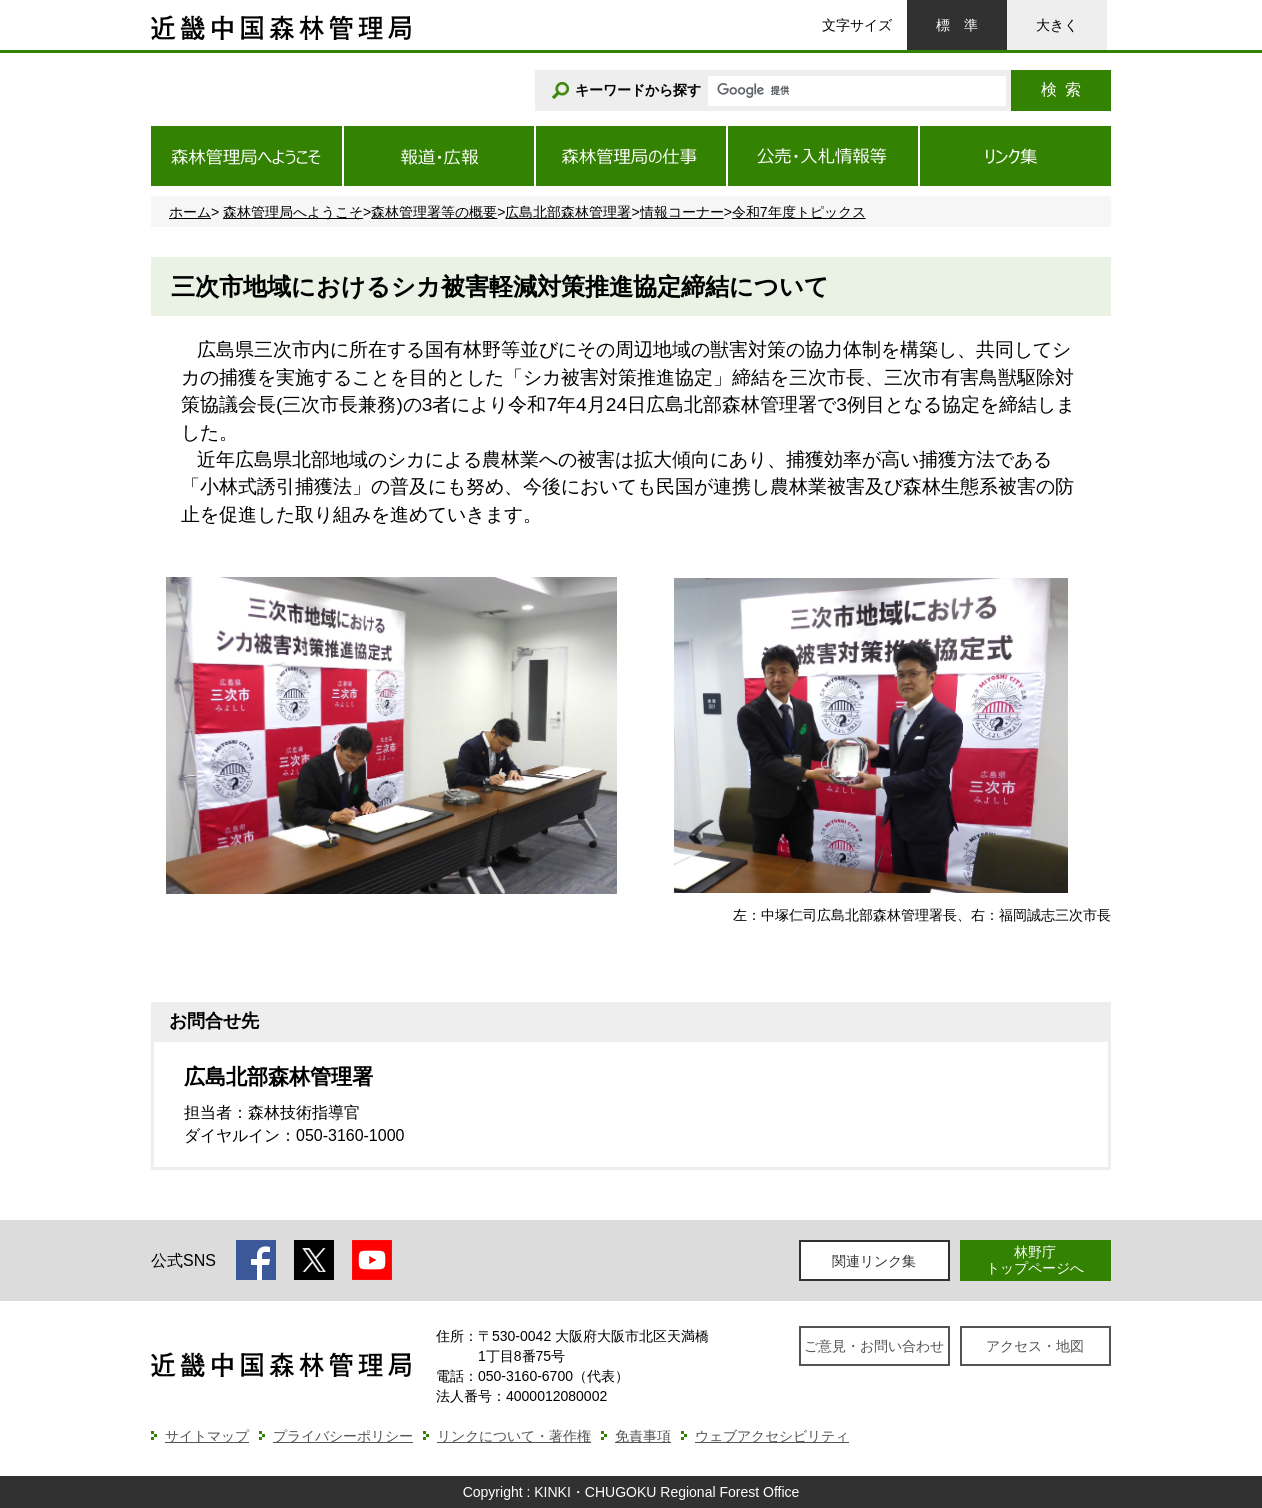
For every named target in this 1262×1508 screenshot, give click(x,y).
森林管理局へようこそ (293, 212)
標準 (957, 25)
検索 (1061, 89)
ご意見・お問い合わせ (874, 1346)
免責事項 (643, 1436)
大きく (1057, 25)
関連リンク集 (874, 1261)
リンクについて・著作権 (514, 1436)
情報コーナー (682, 212)
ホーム (190, 212)
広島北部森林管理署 (568, 212)
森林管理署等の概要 (434, 212)
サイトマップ (207, 1436)
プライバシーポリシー (343, 1436)
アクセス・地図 (1035, 1346)
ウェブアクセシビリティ (772, 1436)
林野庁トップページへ (1035, 1259)
